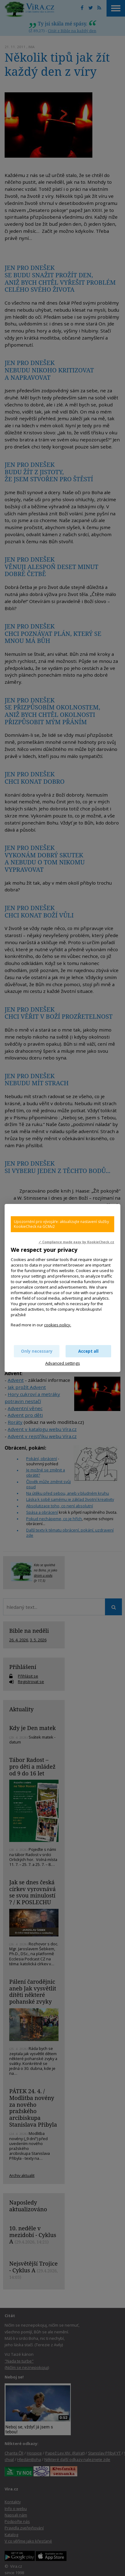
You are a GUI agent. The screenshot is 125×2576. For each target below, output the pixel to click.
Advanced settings (62, 1363)
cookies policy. (57, 1325)
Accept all (88, 1351)
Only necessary (37, 1351)
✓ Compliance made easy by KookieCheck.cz (76, 1242)
